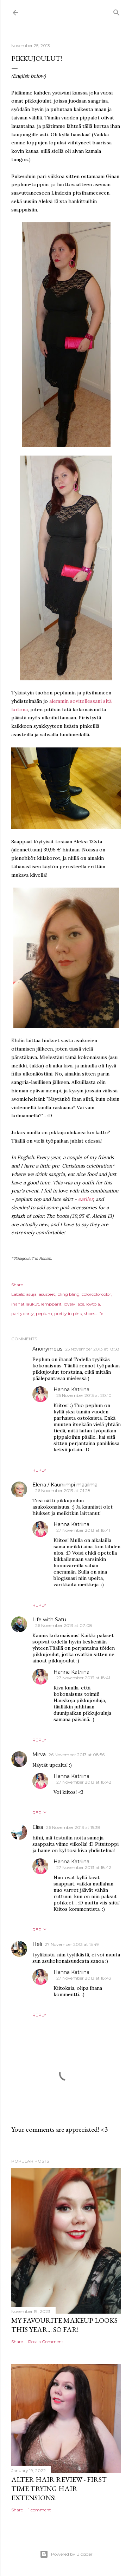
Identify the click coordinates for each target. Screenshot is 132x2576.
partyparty (22, 1313)
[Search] (116, 11)
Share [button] (17, 1284)
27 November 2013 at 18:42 (83, 1782)
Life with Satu (49, 1619)
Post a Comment (45, 2341)
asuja (31, 1294)
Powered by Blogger (66, 2554)
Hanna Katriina (71, 1389)
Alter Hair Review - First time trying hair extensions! (59, 2488)
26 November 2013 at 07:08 (63, 1625)
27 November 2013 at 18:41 (83, 1530)
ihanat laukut (25, 1304)
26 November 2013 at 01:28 (62, 1490)
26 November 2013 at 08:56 (77, 1754)
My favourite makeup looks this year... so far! (64, 2325)
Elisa (37, 1827)
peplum (44, 1313)
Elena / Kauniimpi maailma (65, 1485)
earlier (85, 1199)
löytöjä (93, 1304)
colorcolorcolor (96, 1294)
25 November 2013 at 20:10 (84, 1395)
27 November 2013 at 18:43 (83, 1978)
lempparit (51, 1304)
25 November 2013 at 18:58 (92, 1349)
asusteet (47, 1294)
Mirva (39, 1754)
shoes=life (93, 1313)
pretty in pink (68, 1313)
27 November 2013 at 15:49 (72, 1944)
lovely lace (74, 1304)
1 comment (39, 2509)
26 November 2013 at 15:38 (73, 1827)
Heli (37, 1944)
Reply (39, 1470)
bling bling (68, 1294)
